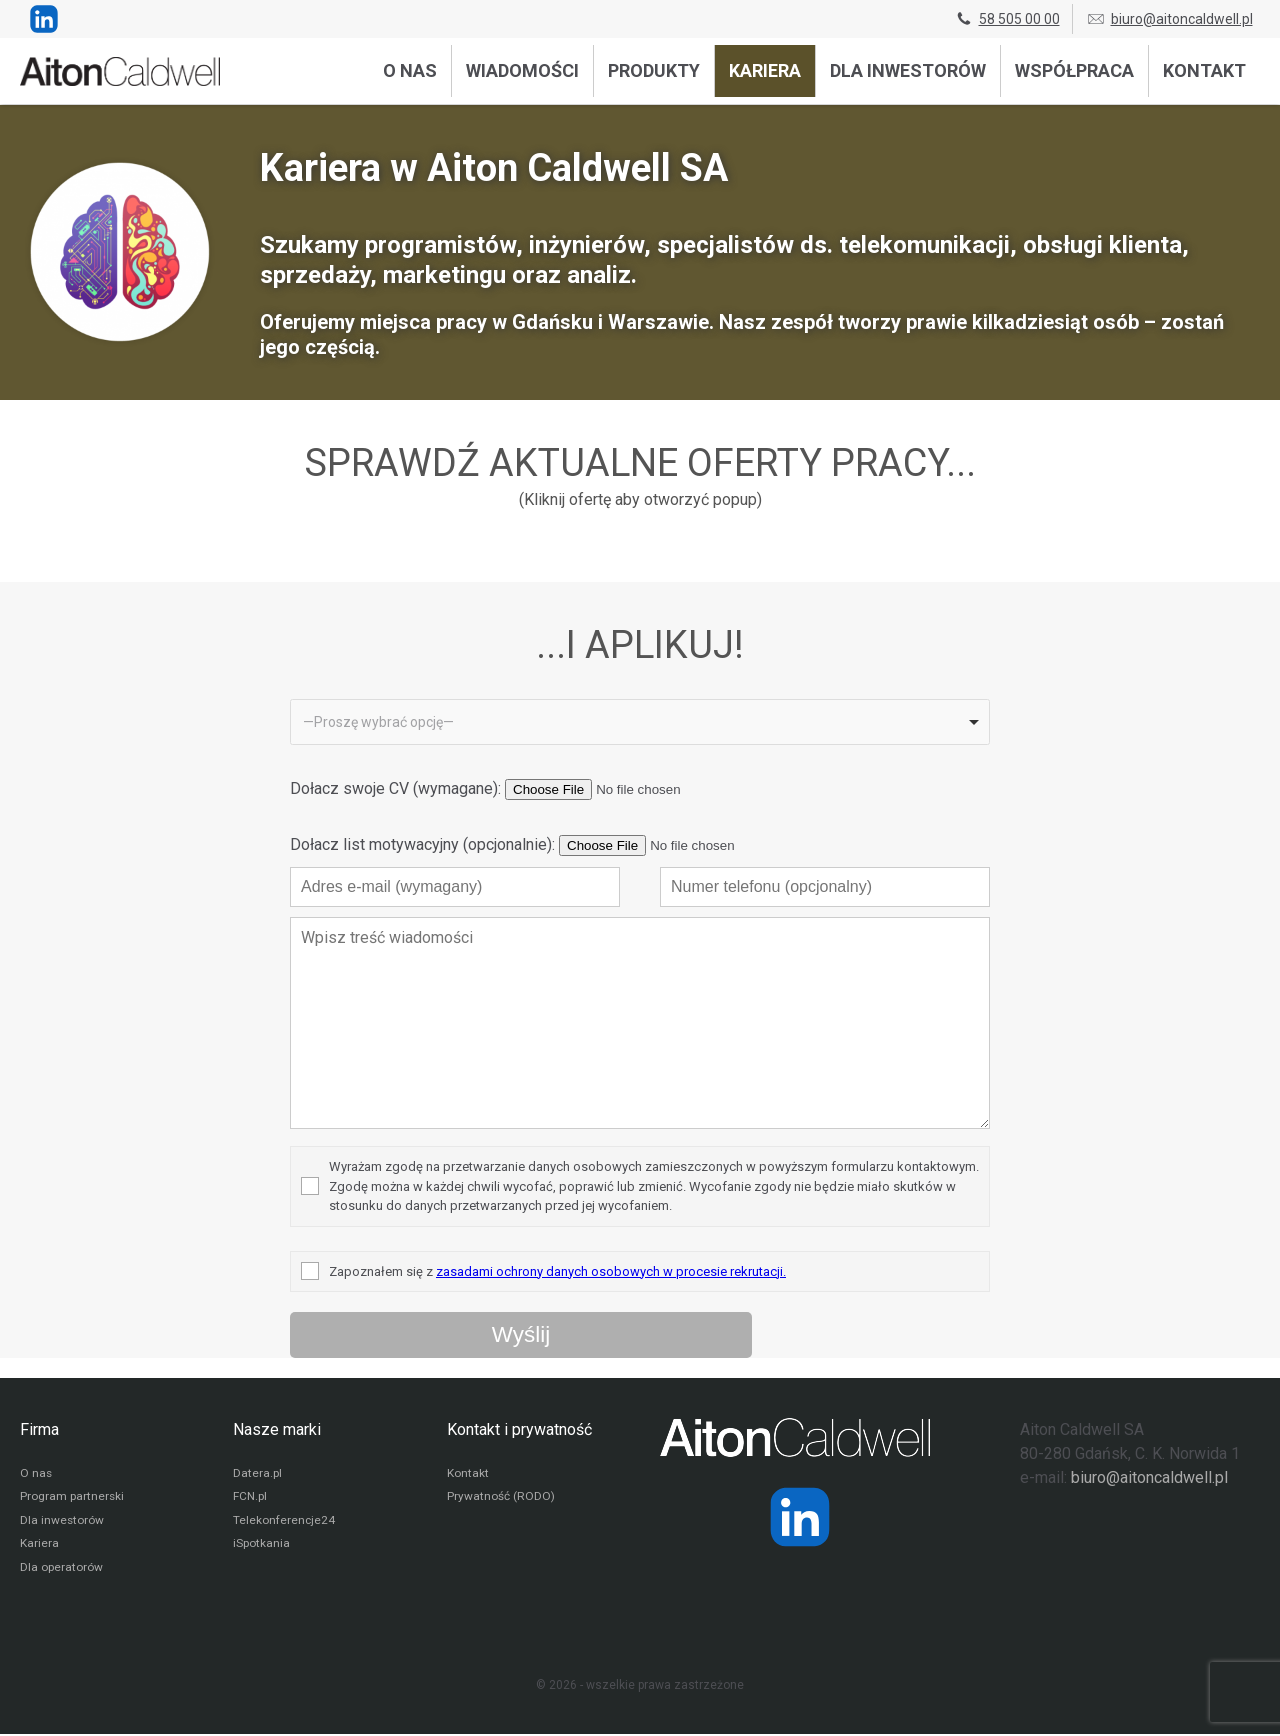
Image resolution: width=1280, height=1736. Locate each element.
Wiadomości (522, 70)
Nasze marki (277, 1429)
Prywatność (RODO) (501, 1498)
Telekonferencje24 (284, 1522)
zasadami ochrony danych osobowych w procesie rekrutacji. (611, 1271)
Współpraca (1074, 70)
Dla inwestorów (908, 70)
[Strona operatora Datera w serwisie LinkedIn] (800, 1517)
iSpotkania (261, 1546)
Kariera (765, 70)
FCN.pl (250, 1498)
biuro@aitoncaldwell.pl (1169, 19)
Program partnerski (72, 1498)
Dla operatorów (61, 1570)
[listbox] (640, 722)
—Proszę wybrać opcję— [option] (378, 722)
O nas (410, 70)
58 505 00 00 (1007, 19)
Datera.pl (257, 1474)
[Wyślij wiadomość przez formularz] (521, 1335)
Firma (39, 1429)
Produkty (654, 70)
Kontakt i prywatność (519, 1429)
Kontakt (1204, 70)
